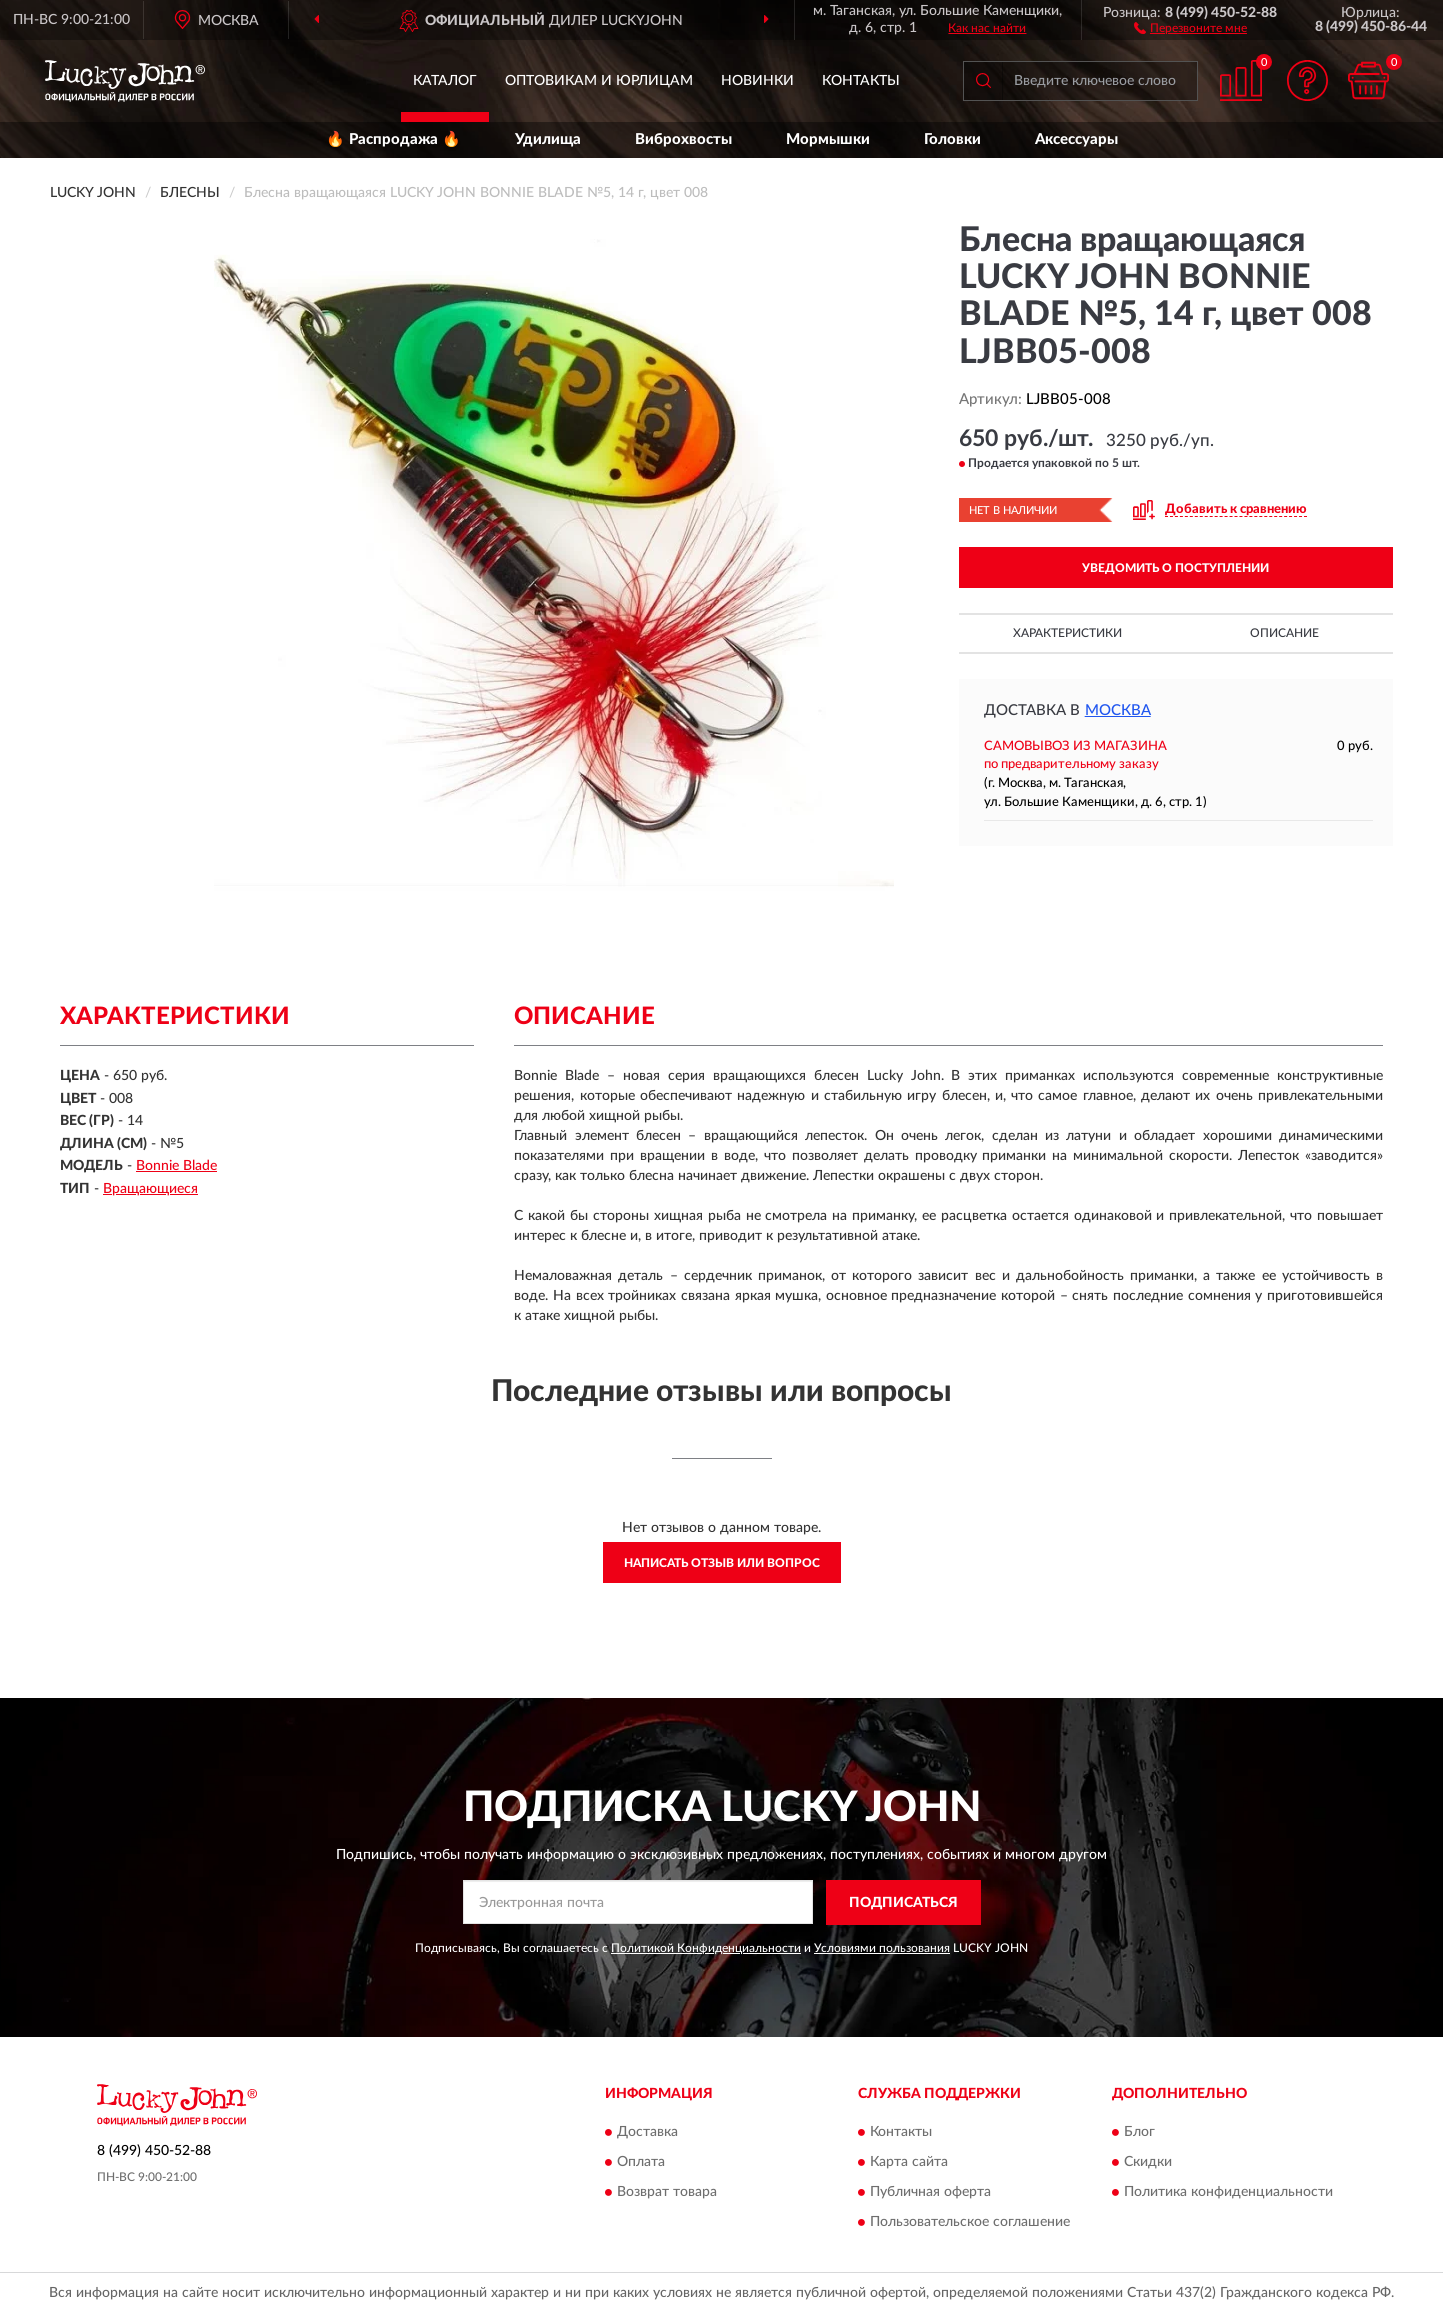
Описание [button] (1284, 633)
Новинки (757, 81)
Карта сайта (909, 2163)
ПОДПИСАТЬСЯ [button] (903, 1903)
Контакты (861, 81)
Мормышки (828, 139)
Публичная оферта (930, 2193)
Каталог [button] (445, 81)
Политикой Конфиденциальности (706, 1948)
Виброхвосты (683, 139)
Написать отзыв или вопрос (722, 1563)
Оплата (641, 2163)
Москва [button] (1118, 710)
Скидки (1148, 2163)
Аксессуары (1076, 139)
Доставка (647, 2133)
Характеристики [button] (1067, 633)
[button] (1190, 27)
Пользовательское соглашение (970, 2223)
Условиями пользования (882, 1948)
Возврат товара (667, 2193)
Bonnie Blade (176, 1166)
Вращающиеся (150, 1189)
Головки (952, 139)
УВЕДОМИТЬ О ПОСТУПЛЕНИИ (1175, 568)
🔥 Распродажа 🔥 (393, 139)
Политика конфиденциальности (1228, 2193)
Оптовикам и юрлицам (599, 81)
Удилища (548, 139)
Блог (1139, 2133)
